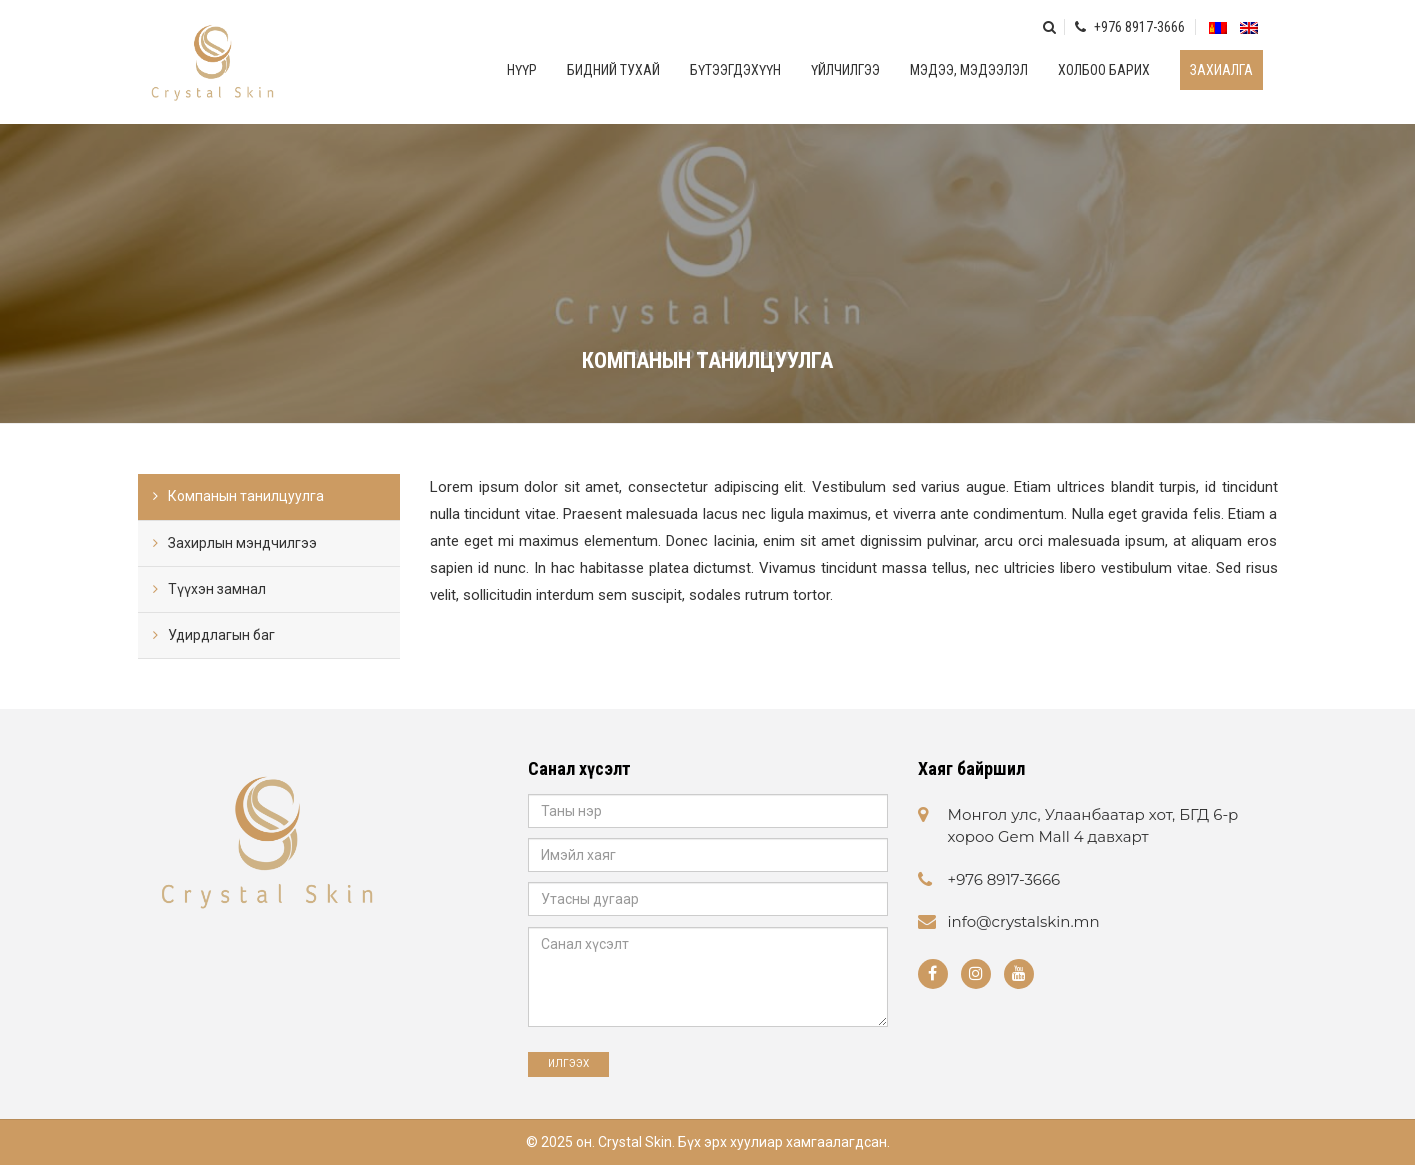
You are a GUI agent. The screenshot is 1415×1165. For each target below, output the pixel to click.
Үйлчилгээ (845, 70)
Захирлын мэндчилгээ (242, 543)
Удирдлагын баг (221, 635)
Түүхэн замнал (217, 589)
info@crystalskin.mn (1024, 921)
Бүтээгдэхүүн (735, 70)
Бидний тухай (613, 70)
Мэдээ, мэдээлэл (969, 70)
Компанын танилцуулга (246, 496)
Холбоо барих (1104, 70)
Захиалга (1221, 70)
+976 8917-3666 (1130, 27)
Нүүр (522, 70)
